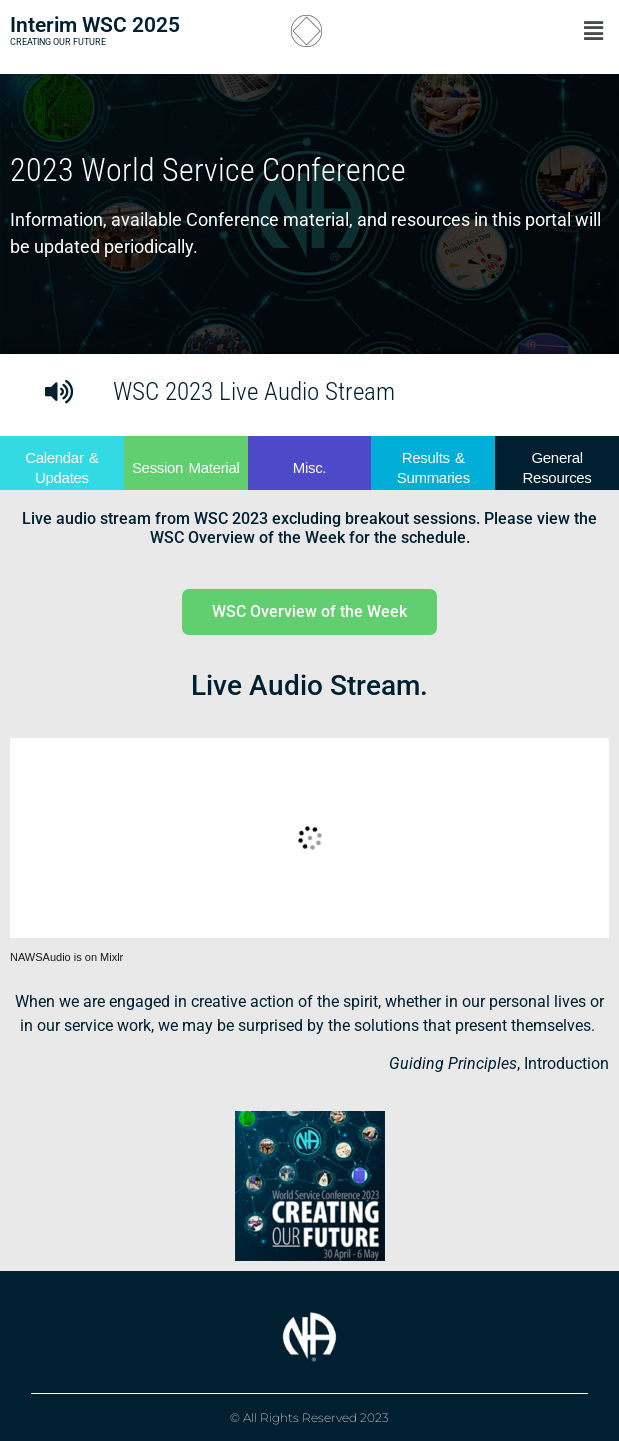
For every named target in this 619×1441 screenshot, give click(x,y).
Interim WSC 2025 (95, 25)
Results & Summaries (433, 467)
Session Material (186, 467)
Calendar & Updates (62, 467)
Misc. (310, 467)
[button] (511, 31)
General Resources (557, 467)
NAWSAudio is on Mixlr (66, 957)
